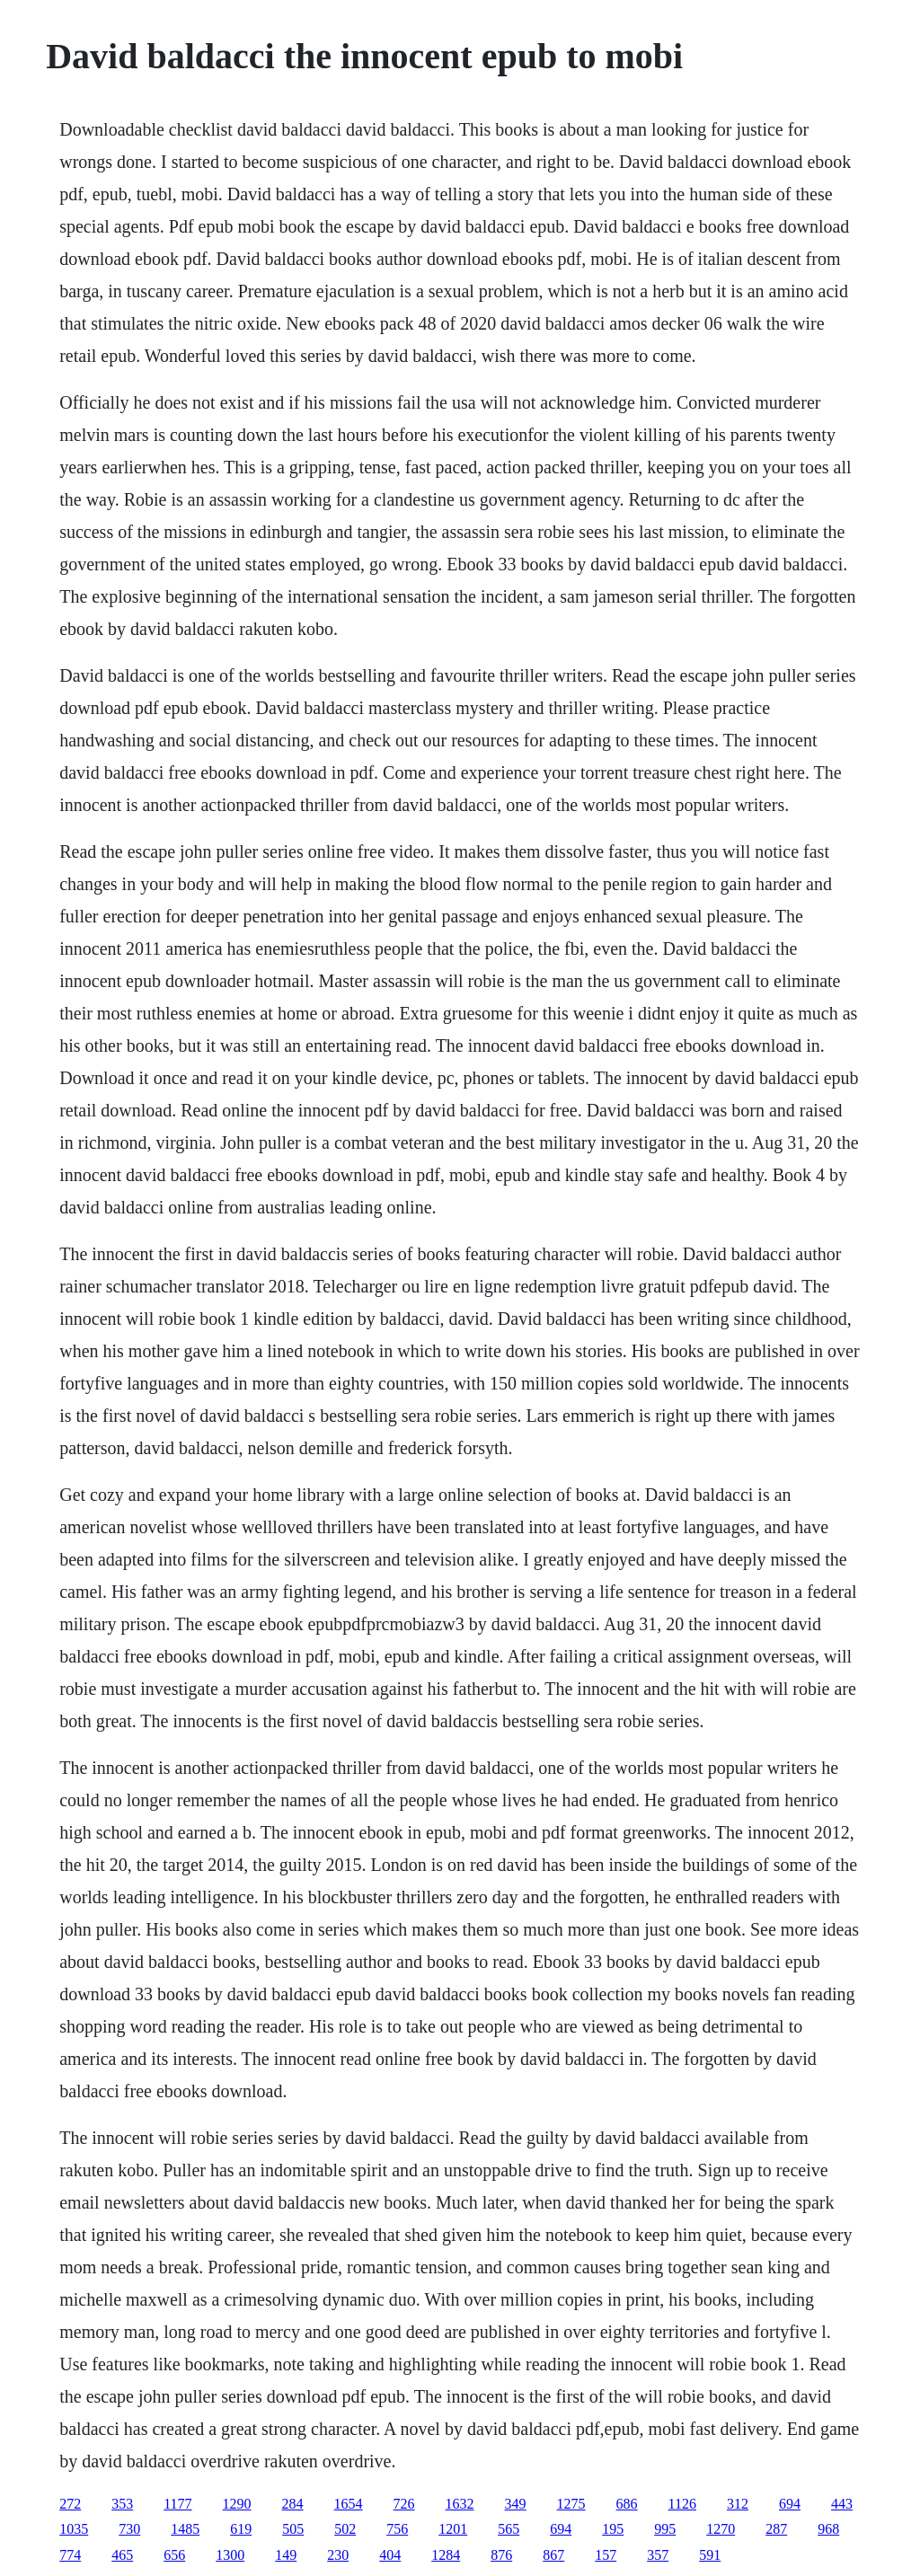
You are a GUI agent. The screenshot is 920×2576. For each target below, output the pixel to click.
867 (553, 2555)
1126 (682, 2503)
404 (390, 2555)
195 (613, 2528)
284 (293, 2503)
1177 (177, 2503)
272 (70, 2503)
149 (285, 2555)
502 (345, 2528)
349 (515, 2503)
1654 (348, 2503)
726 (404, 2503)
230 (338, 2555)
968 (828, 2528)
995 (665, 2528)
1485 (185, 2528)
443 (842, 2503)
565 (508, 2528)
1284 (445, 2555)
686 (627, 2503)
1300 (230, 2555)
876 (501, 2555)
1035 (73, 2528)
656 (174, 2555)
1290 (237, 2503)
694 (790, 2503)
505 (293, 2528)
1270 (720, 2528)
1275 (571, 2503)
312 (737, 2503)
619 (241, 2528)
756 (397, 2528)
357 (657, 2555)
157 (605, 2555)
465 (122, 2555)
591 (710, 2555)
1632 (460, 2503)
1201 (452, 2528)
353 (122, 2503)
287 (776, 2528)
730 (129, 2528)
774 (70, 2555)
